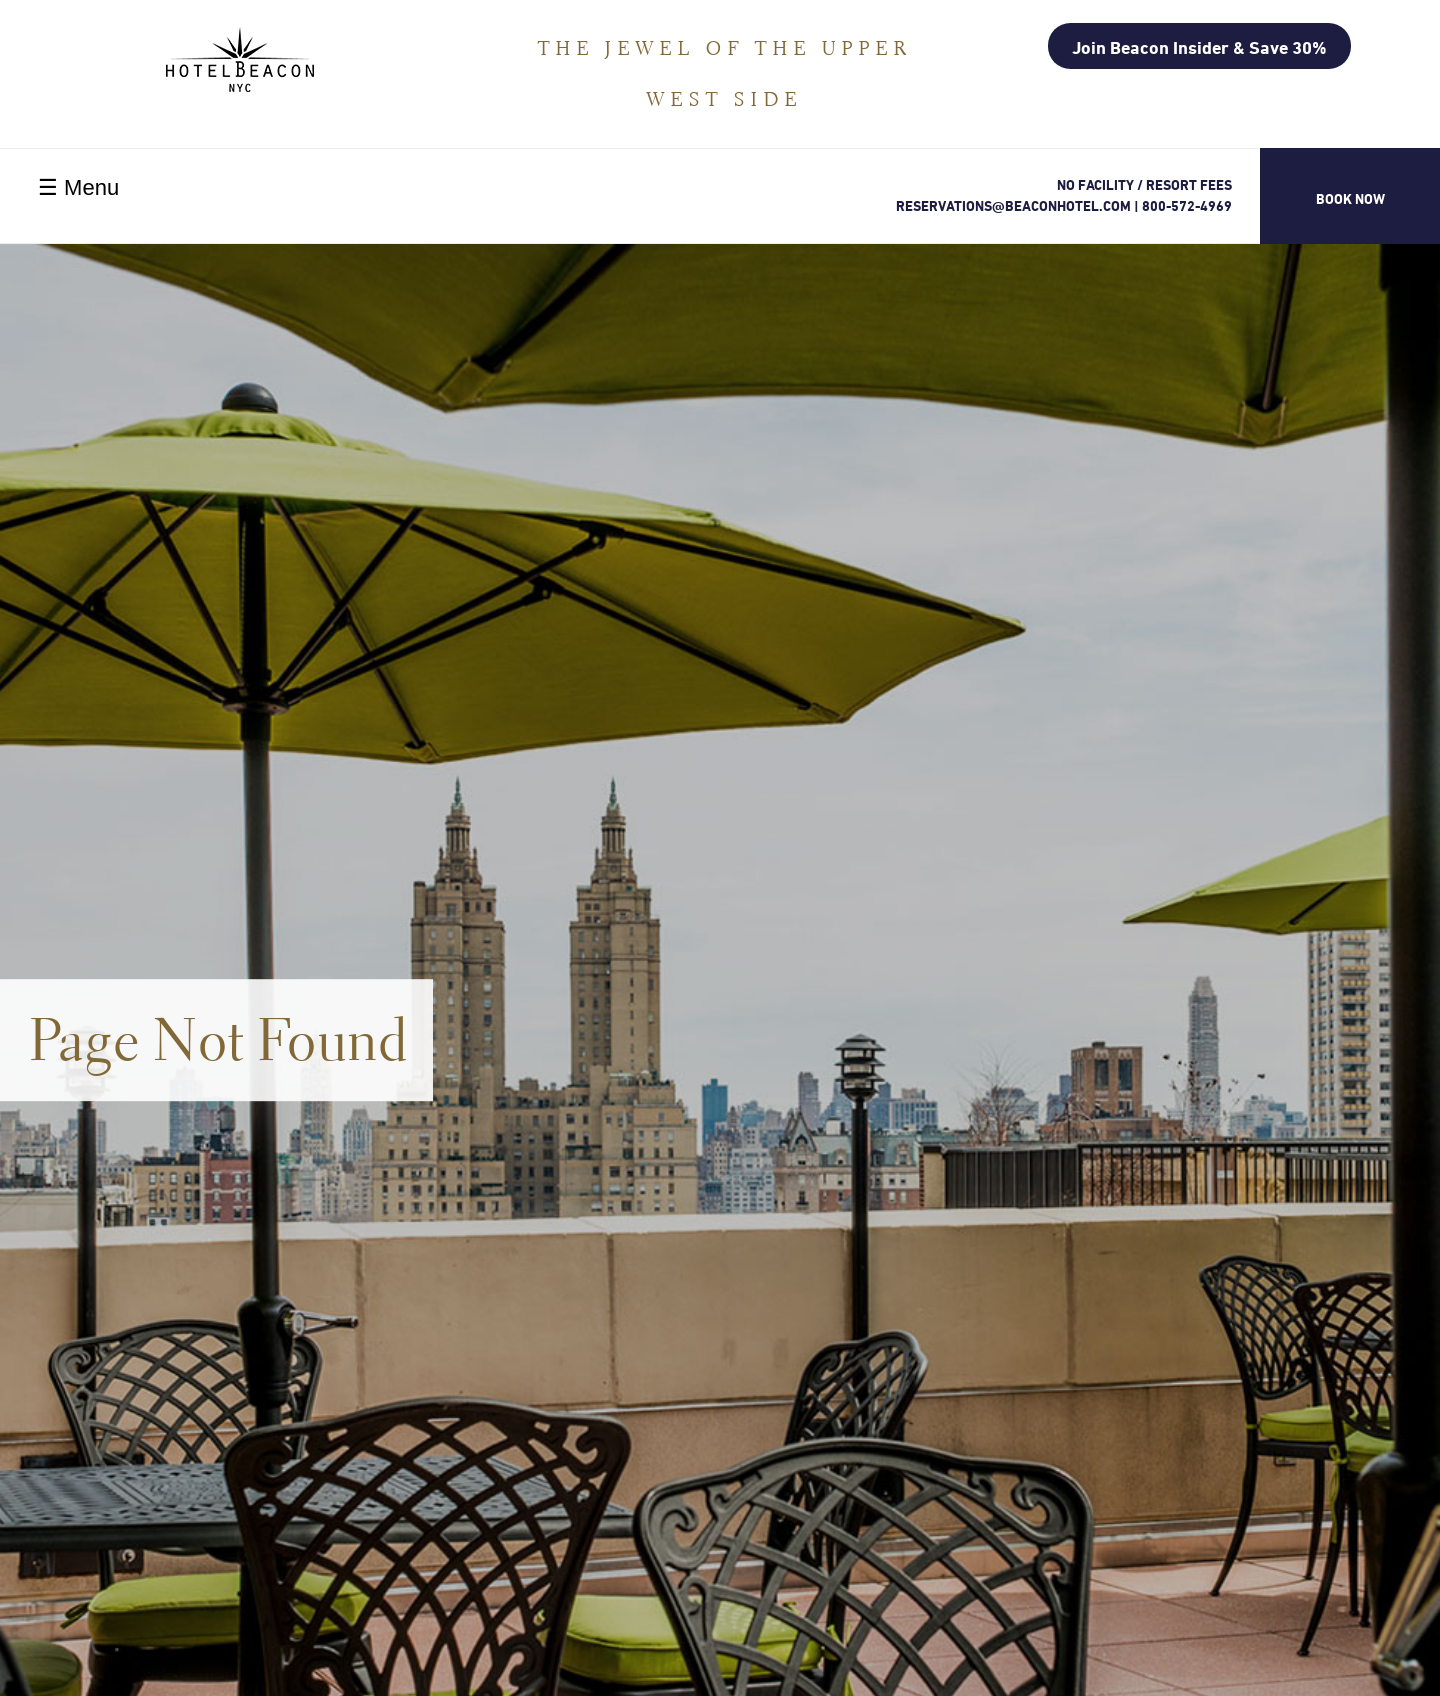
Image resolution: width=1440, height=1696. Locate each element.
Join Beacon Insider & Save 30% (1199, 47)
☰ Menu (78, 187)
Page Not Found (219, 1039)
